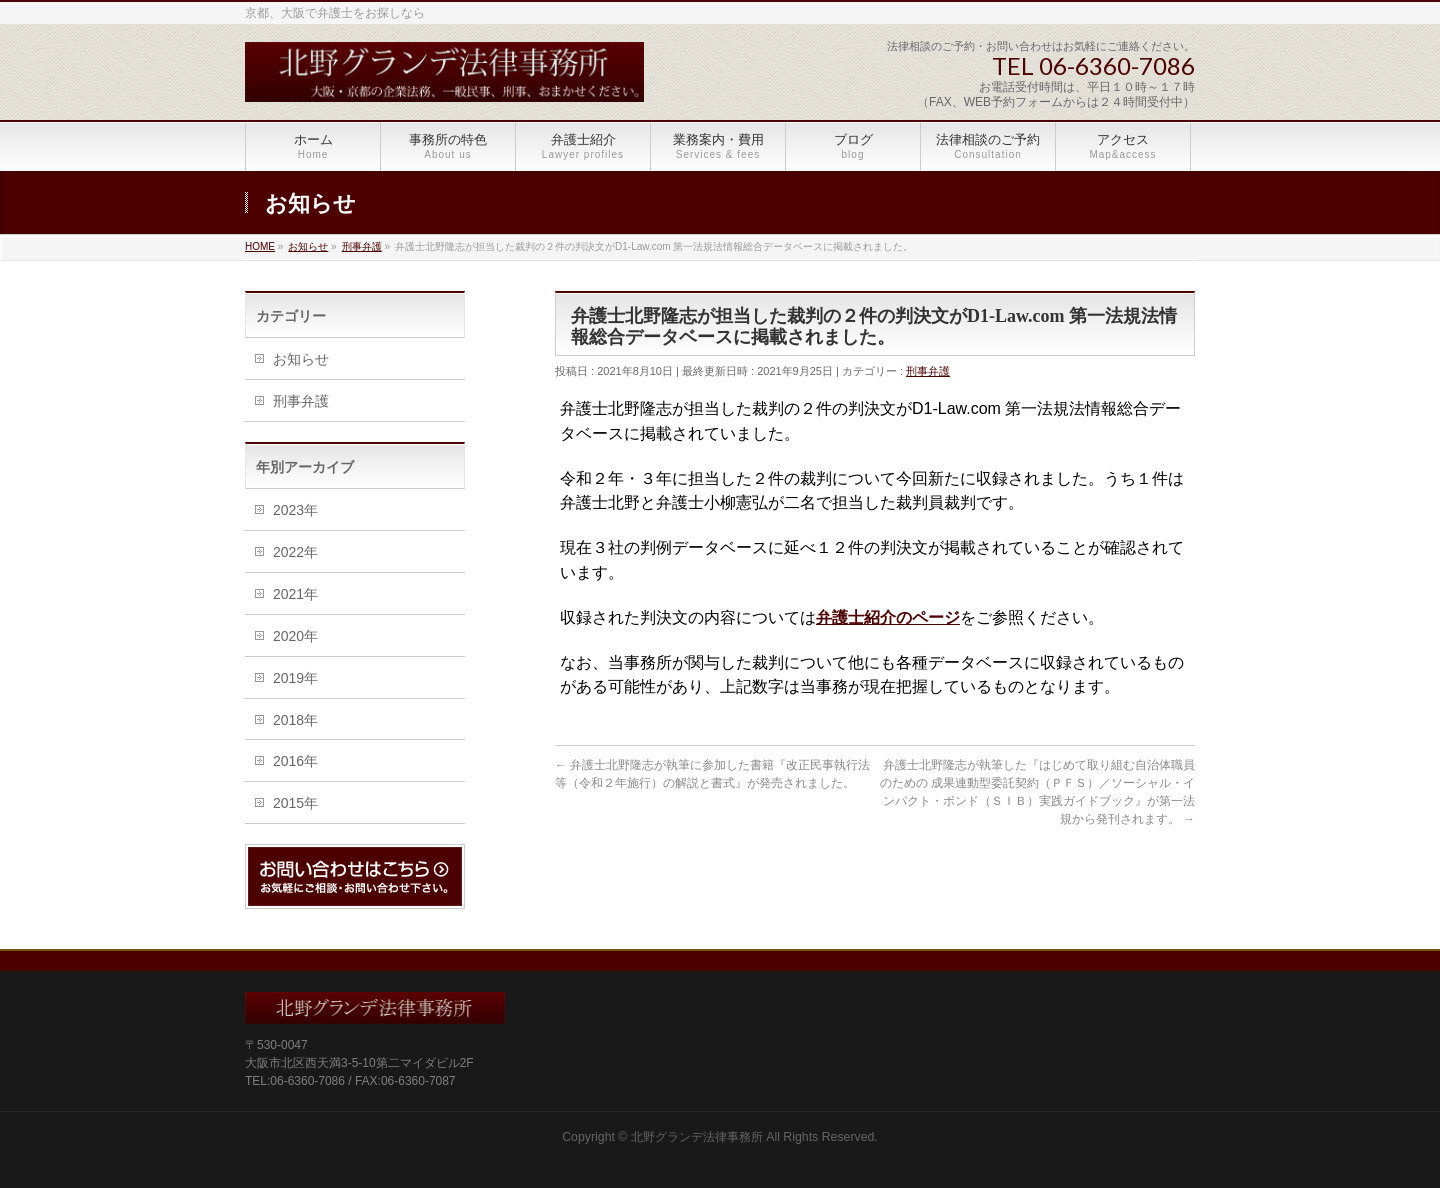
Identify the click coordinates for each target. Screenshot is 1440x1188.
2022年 (295, 552)
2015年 (295, 803)
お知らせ (301, 359)
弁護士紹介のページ (888, 617)
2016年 (295, 761)
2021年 (295, 594)
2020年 (295, 636)
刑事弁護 (928, 371)
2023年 (295, 510)
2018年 (295, 720)
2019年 (295, 678)
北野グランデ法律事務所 (697, 1137)
